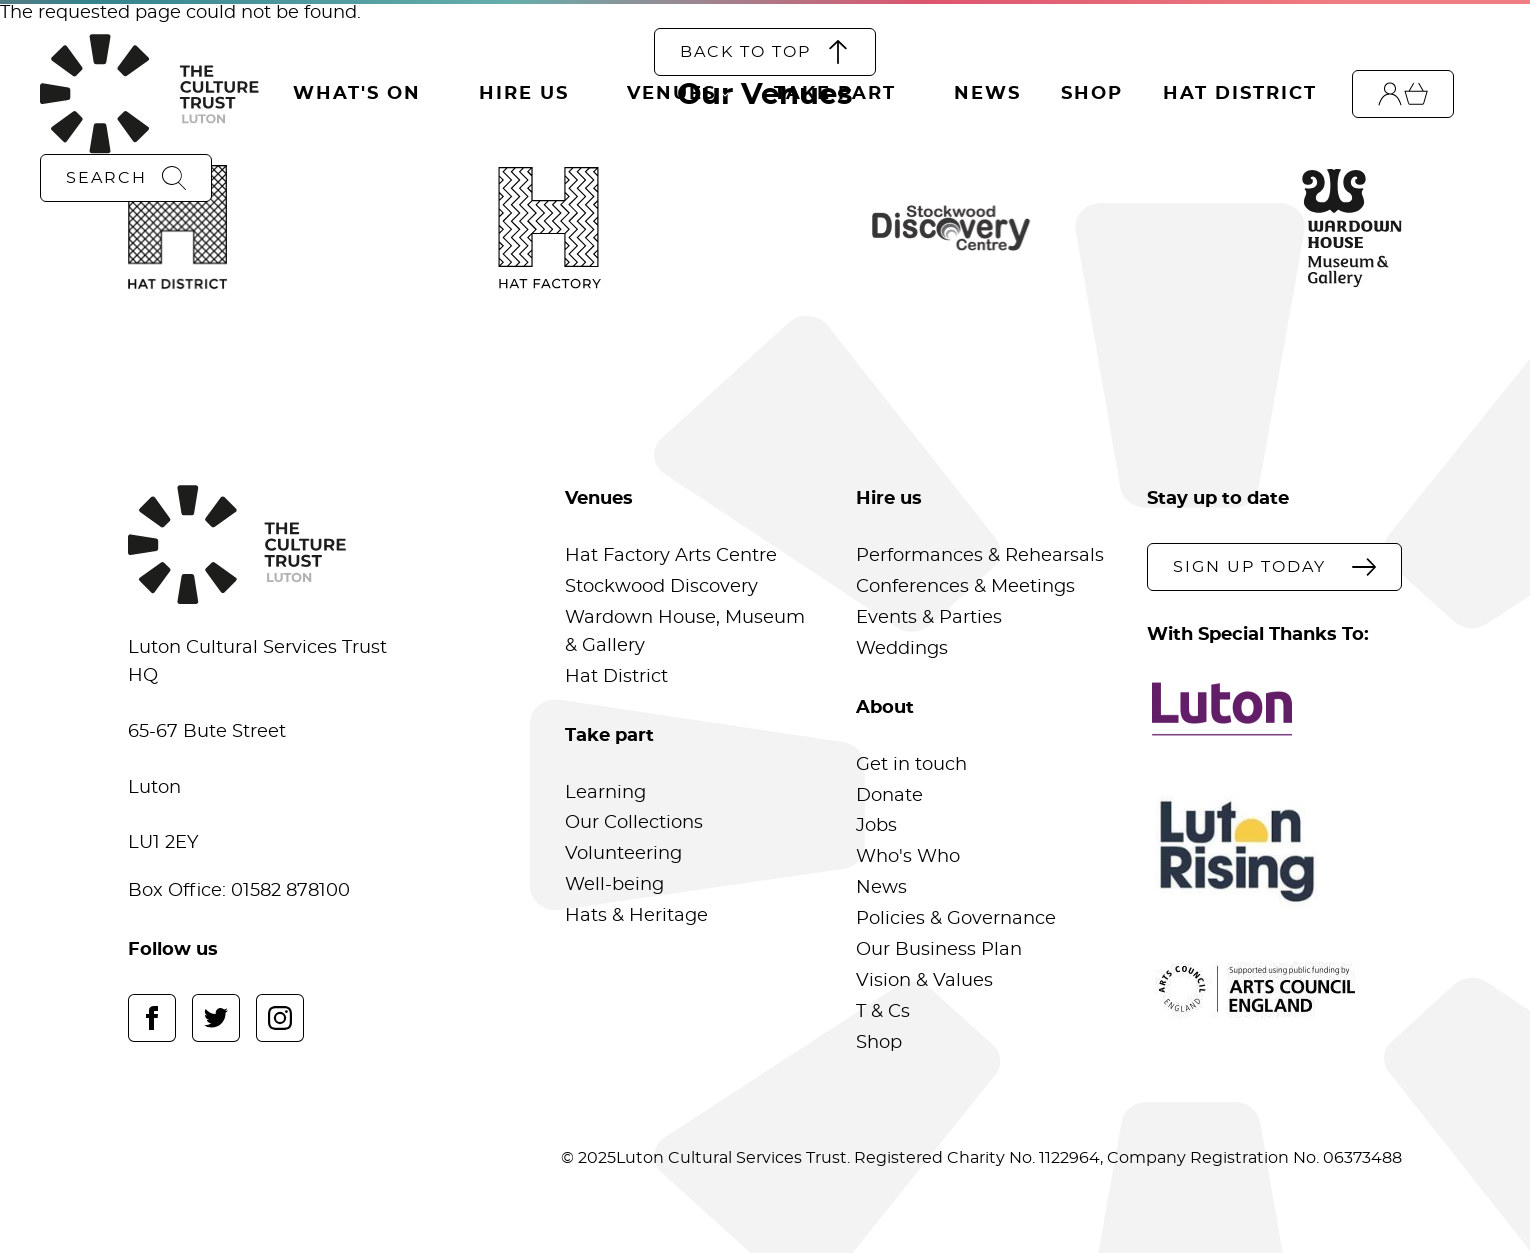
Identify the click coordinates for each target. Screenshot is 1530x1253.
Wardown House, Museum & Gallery (685, 632)
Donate (889, 796)
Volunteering (623, 854)
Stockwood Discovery (661, 587)
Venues (671, 94)
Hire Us (524, 94)
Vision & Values (924, 981)
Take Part (835, 94)
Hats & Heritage (636, 916)
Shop (1092, 94)
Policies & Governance (956, 919)
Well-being (614, 885)
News (987, 94)
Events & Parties (929, 618)
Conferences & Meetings (965, 587)
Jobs (876, 826)
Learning (605, 793)
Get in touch (911, 765)
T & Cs (883, 1012)
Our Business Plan (939, 950)
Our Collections (634, 823)
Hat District (1240, 94)
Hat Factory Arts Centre (671, 556)
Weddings (902, 649)
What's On (357, 94)
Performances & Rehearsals (980, 556)
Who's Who (908, 857)
